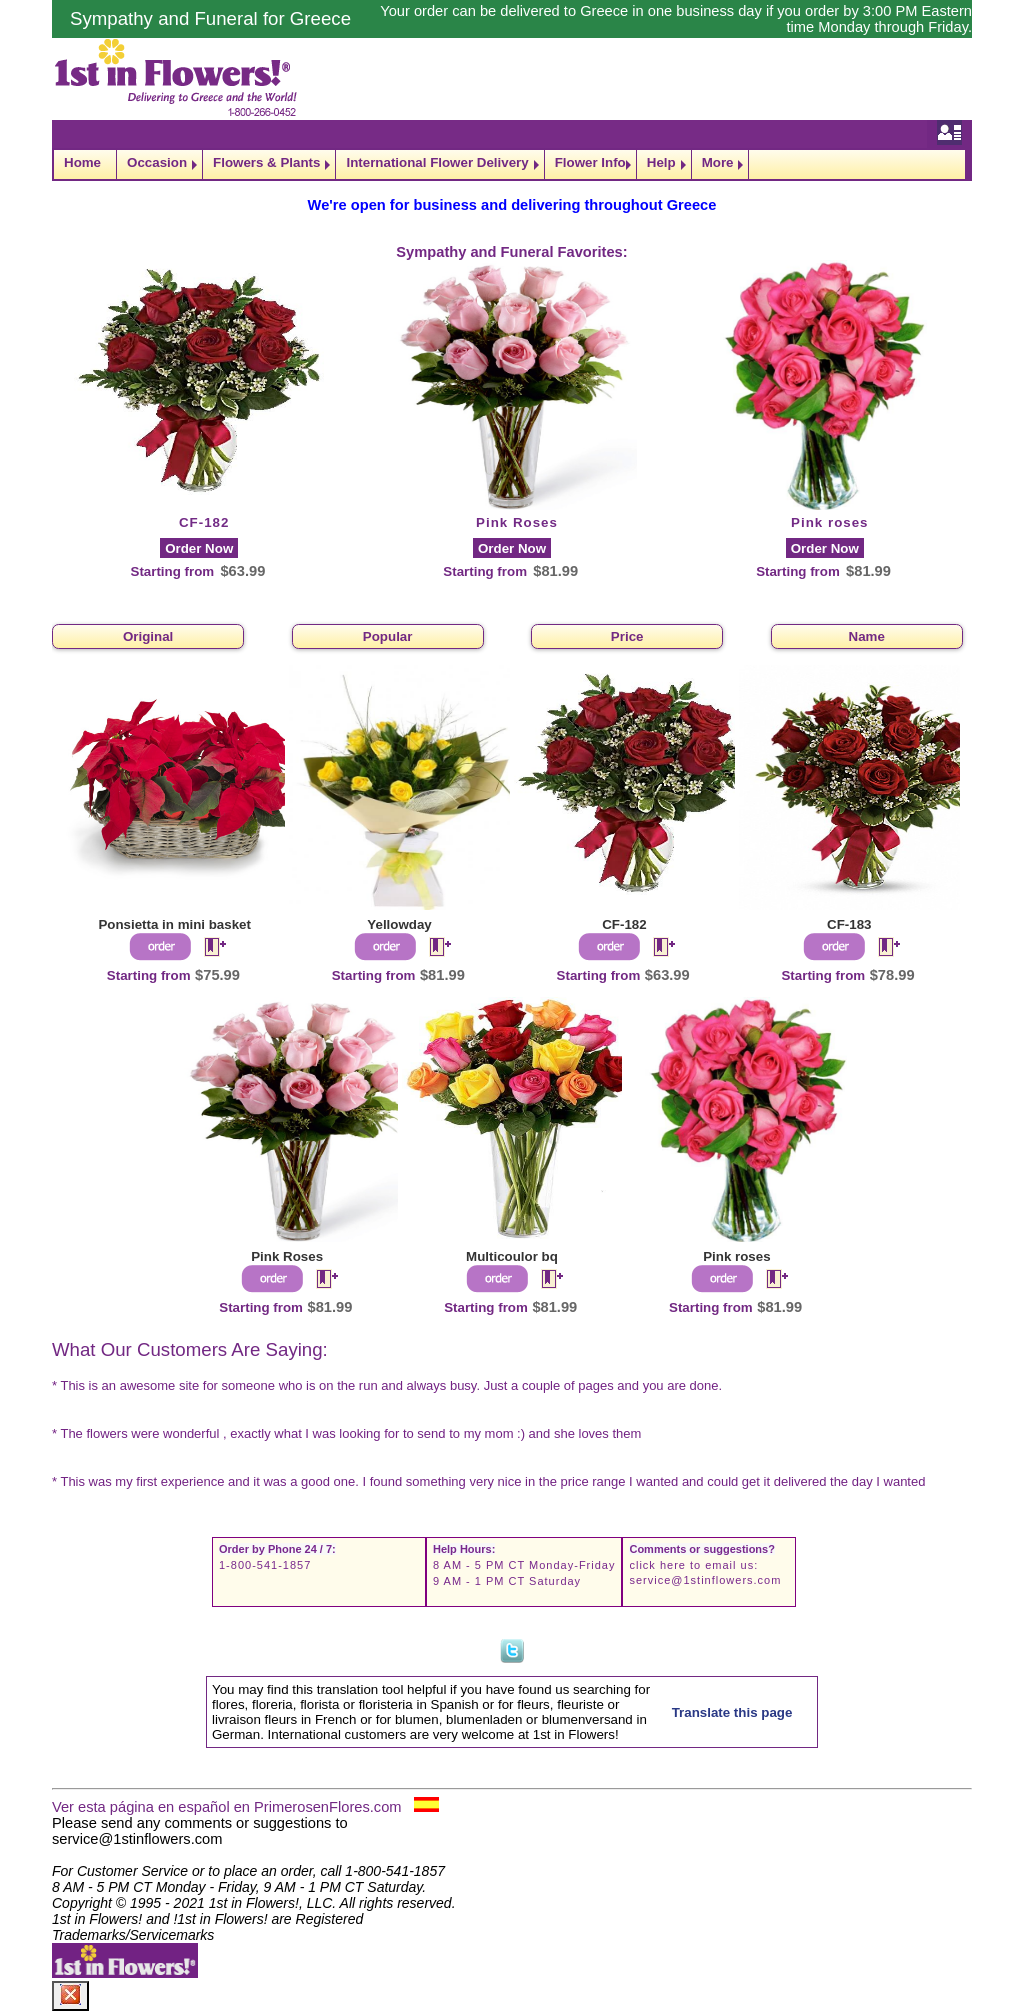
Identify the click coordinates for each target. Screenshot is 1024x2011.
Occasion (157, 162)
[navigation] (512, 164)
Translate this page (732, 1712)
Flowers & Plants (266, 162)
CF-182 (204, 522)
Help (661, 162)
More (718, 162)
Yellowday (399, 924)
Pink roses (829, 522)
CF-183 (849, 924)
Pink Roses (517, 522)
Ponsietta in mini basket (174, 924)
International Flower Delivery (437, 162)
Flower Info (590, 162)
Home (82, 162)
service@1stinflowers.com (705, 1580)
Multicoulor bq (512, 1256)
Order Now (199, 548)
